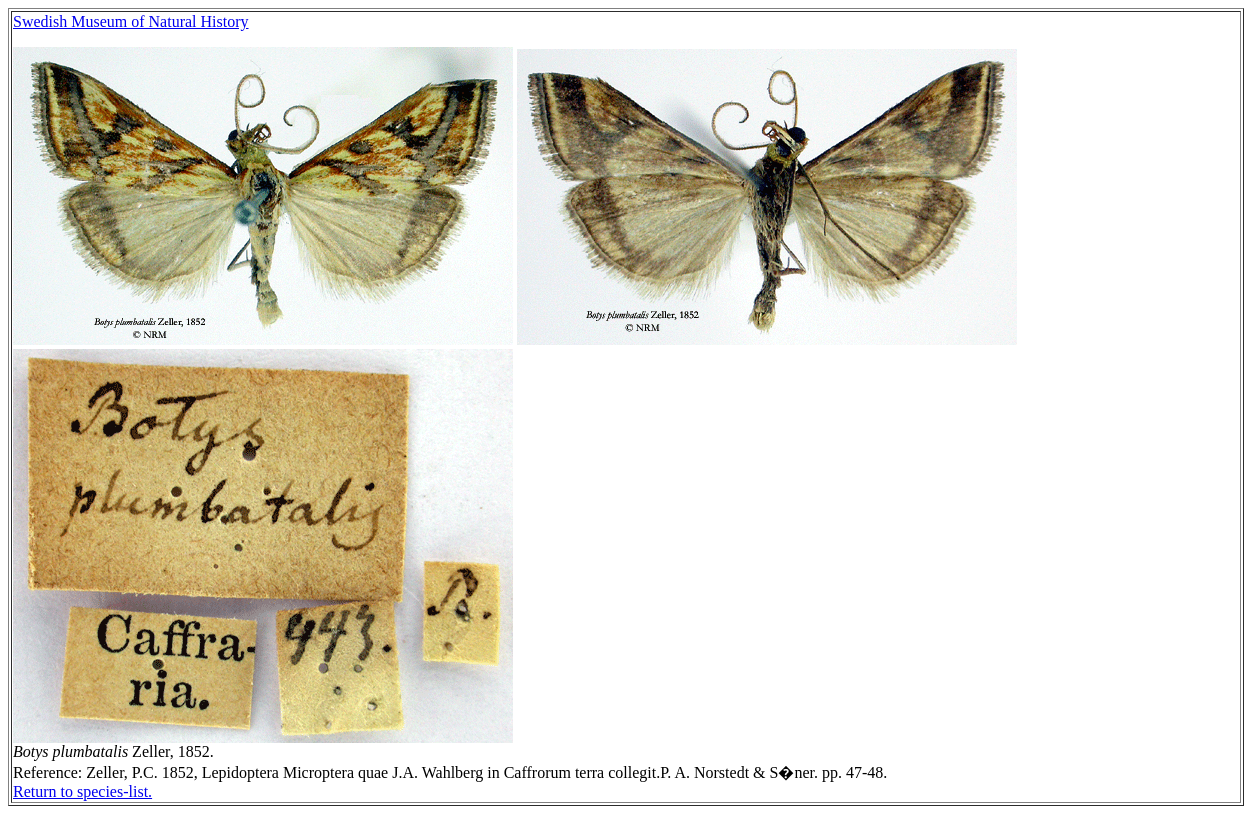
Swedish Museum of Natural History (131, 21)
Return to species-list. (82, 791)
